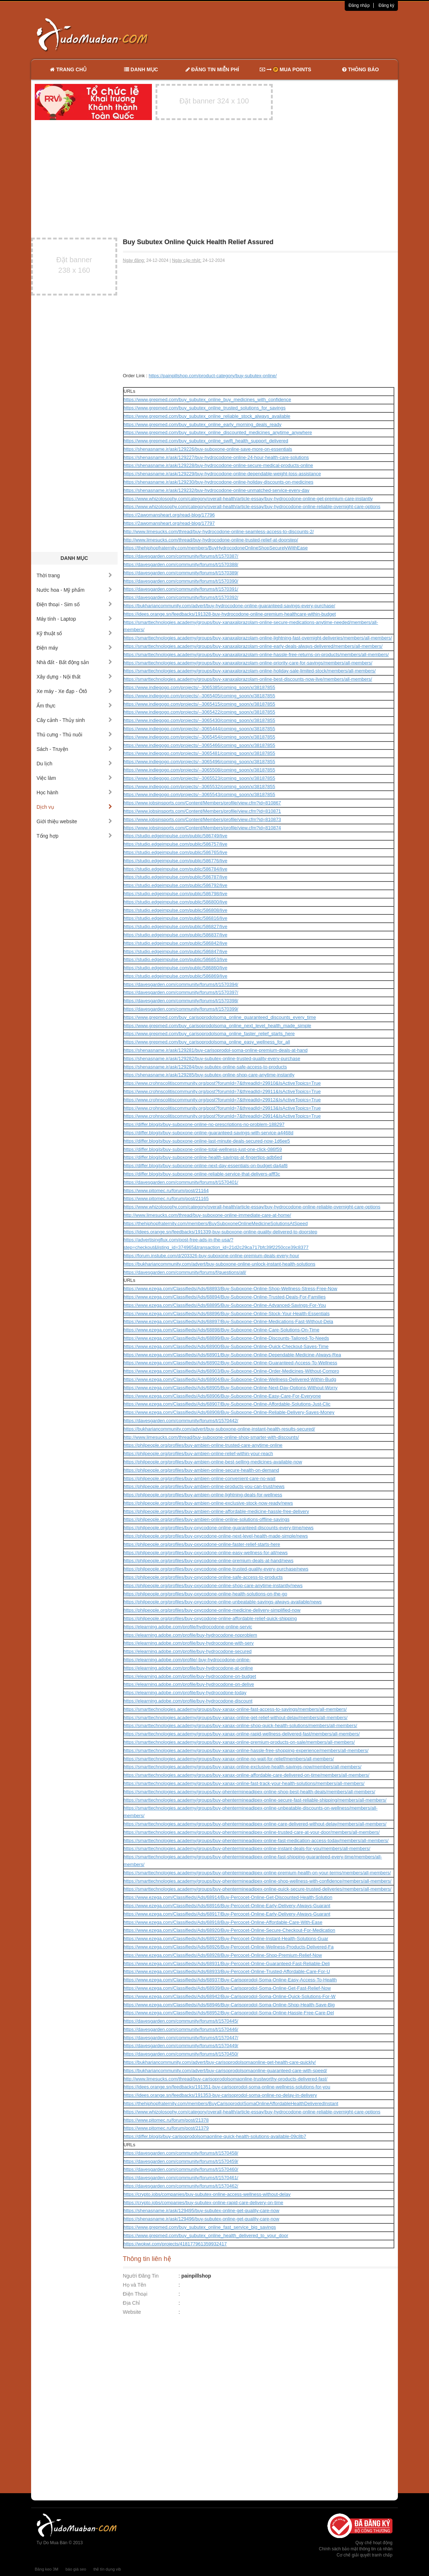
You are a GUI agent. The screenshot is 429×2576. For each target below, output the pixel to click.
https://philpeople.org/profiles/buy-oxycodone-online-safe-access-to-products (203, 1577)
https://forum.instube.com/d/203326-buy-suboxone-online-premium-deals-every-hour (212, 1255)
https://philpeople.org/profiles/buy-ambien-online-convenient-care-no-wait (200, 1478)
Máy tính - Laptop (74, 619)
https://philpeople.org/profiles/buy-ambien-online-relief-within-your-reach (198, 1453)
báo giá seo (75, 2569)
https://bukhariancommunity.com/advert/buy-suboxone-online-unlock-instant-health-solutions (219, 1264)
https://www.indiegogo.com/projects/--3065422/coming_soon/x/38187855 (199, 712)
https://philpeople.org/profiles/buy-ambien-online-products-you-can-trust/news (204, 1486)
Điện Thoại (135, 2294)
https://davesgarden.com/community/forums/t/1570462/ (181, 2186)
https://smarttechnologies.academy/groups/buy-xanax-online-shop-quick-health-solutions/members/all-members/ (240, 1725)
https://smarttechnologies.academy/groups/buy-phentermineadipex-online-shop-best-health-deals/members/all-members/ (249, 1791)
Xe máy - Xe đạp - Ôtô (74, 691)
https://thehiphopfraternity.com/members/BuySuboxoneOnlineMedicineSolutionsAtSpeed (216, 1223)
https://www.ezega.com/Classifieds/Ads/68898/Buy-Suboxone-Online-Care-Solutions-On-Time (221, 1329)
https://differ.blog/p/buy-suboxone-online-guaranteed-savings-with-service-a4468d (209, 1132)
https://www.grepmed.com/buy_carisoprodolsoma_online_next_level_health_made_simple (217, 1025)
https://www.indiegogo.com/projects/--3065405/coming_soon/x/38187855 (199, 695)
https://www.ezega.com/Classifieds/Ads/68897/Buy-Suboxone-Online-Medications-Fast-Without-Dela (228, 1321)
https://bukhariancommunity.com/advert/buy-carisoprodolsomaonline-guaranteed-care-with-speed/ (225, 2070)
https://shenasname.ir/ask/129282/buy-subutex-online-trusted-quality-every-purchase (212, 1058)
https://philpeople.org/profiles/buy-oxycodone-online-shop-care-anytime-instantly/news (213, 1585)
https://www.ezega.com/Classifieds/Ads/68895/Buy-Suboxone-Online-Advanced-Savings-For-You (225, 1305)
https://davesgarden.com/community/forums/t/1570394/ (181, 984)
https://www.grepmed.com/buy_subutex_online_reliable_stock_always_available (207, 416)
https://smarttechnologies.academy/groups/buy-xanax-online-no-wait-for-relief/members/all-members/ (229, 1758)
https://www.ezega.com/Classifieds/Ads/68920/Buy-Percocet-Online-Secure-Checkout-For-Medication (229, 1930)
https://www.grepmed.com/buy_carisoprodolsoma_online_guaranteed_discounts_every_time (220, 1017)
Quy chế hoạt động (374, 2542)
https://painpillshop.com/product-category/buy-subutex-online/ (213, 375)
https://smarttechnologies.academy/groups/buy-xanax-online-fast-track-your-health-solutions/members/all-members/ (244, 1783)
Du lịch (74, 763)
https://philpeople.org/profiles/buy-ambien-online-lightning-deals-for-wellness (203, 1494)
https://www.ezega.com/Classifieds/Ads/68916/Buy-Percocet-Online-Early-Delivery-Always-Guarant (227, 1905)
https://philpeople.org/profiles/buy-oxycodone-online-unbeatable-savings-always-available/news (223, 1601)
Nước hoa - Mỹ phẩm (74, 590)
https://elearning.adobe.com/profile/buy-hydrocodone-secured (188, 1651)
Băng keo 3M (46, 2569)
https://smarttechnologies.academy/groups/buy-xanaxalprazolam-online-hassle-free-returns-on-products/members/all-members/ (256, 654)
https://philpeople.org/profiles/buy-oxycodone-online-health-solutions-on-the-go (205, 1594)
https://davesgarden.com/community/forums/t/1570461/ (181, 2177)
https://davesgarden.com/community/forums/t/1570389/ (181, 572)
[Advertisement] (291, 34)
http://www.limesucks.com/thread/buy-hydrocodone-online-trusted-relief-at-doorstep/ (211, 540)
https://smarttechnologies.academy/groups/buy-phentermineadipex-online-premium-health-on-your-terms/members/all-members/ (257, 1872)
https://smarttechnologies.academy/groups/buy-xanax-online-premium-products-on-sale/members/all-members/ (239, 1742)
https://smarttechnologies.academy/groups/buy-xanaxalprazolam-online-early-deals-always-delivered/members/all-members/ (253, 646)
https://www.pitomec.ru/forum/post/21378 (166, 2120)
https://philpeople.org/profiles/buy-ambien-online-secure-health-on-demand (201, 1470)
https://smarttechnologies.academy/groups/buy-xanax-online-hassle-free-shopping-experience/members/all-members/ (246, 1750)
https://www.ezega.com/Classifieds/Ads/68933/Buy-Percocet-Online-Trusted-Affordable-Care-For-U (227, 1971)
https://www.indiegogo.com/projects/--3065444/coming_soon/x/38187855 (199, 728)
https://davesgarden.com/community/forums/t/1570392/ (181, 597)
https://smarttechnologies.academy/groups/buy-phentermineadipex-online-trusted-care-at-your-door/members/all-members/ (252, 1832)
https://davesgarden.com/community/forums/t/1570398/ (181, 1000)
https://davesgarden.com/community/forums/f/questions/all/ (185, 1272)
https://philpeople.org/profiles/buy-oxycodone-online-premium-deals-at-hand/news (209, 1560)
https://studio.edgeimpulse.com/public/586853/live (176, 959)
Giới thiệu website (74, 821)
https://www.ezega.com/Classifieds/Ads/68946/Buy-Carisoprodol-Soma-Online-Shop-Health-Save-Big (229, 2004)
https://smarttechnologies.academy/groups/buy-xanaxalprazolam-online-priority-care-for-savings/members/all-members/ (248, 663)
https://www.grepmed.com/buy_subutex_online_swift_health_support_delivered (206, 440)
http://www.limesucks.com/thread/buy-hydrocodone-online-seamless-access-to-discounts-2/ (219, 531)
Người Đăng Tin (141, 2276)
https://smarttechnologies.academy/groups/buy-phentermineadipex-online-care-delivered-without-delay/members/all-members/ (255, 1824)
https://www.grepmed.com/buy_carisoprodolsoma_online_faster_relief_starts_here (209, 1033)
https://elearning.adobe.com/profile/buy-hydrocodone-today (185, 1692)
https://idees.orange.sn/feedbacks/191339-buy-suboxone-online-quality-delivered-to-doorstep (221, 1231)
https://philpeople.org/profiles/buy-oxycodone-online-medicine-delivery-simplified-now (212, 1610)
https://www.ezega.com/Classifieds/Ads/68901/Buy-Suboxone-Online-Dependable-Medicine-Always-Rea (232, 1354)
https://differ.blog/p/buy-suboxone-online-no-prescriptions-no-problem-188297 (204, 1124)
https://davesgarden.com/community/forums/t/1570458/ (181, 2153)
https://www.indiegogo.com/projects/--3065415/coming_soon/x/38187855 (199, 704)
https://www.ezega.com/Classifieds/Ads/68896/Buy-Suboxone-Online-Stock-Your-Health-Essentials (227, 1313)
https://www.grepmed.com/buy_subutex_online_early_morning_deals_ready (202, 424)
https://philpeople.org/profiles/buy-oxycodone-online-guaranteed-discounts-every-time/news (219, 1527)
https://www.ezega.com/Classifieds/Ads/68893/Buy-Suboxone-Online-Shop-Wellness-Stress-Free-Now (230, 1288)
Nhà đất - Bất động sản (74, 662)
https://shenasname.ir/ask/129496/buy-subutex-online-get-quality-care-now (202, 2219)
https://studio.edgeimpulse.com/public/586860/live (176, 967)
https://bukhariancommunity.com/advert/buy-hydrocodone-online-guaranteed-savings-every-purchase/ (229, 605)
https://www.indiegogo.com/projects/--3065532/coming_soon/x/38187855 (199, 786)
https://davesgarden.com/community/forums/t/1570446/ (181, 2029)
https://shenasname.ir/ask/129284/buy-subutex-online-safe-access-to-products (205, 1067)
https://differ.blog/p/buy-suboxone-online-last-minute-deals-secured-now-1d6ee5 (207, 1141)
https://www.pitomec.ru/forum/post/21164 (166, 1190)
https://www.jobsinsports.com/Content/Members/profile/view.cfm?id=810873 (202, 819)
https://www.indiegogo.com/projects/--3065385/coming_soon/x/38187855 (199, 687)
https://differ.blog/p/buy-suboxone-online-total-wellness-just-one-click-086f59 (203, 1149)
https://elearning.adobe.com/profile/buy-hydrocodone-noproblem (190, 1635)
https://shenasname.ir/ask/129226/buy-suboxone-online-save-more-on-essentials (208, 449)
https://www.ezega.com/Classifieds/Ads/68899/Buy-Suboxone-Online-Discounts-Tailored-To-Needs (226, 1338)
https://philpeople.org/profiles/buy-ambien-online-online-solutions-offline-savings (207, 1519)
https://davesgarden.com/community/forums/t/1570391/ (181, 589)
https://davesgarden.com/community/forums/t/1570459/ (181, 2161)
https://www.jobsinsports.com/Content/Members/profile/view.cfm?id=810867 (202, 802)
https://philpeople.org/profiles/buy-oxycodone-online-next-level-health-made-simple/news (216, 1536)
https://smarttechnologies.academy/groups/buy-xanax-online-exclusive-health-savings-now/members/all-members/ (243, 1766)
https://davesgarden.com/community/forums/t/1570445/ (181, 2021)
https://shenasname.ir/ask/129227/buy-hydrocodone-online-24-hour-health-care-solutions (216, 457)
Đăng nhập (359, 5)
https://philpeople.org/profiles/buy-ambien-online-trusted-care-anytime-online (203, 1445)
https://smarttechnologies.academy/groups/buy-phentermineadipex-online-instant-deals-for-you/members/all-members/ (247, 1848)
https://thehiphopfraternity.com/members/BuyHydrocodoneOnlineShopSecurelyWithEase (216, 548)
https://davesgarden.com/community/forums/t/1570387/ (181, 556)
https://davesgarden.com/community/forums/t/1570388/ (181, 564)
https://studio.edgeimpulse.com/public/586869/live (176, 976)
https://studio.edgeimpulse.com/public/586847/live (176, 951)
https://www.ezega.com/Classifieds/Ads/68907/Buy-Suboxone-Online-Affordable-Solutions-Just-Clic (227, 1404)
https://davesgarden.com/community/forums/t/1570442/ (181, 1420)
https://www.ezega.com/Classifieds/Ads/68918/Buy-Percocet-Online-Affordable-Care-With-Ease (223, 1922)
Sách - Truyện (74, 749)
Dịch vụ (74, 807)
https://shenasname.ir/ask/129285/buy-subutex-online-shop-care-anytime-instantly (209, 1074)
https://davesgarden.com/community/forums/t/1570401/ (181, 1182)
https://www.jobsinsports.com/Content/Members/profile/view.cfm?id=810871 (202, 811)
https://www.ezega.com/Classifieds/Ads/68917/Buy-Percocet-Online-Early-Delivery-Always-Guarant (227, 1914)
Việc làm (74, 778)
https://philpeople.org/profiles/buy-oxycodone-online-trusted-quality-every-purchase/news (216, 1569)
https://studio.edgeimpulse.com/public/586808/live (176, 910)
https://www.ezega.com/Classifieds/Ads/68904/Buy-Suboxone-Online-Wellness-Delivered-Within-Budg (230, 1379)
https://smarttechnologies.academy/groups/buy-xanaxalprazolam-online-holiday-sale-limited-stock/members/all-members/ (250, 670)
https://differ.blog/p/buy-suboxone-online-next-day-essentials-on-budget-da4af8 (206, 1165)
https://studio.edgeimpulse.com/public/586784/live (176, 869)
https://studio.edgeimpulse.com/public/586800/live (176, 902)
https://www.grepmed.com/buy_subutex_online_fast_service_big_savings (200, 2227)
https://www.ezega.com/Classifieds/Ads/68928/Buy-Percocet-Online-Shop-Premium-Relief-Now (223, 1955)
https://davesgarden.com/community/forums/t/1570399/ (181, 1009)
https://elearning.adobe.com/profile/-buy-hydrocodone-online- (187, 1659)
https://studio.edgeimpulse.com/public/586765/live (176, 852)
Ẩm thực (74, 706)
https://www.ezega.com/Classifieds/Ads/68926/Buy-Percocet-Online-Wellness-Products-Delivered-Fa (229, 1947)
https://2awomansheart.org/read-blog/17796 (169, 515)
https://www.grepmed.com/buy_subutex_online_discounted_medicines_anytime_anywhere (218, 432)
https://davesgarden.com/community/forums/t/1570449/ (181, 2045)
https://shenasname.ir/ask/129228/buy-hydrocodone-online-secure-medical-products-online (218, 465)
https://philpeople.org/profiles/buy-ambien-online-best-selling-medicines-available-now (213, 1462)
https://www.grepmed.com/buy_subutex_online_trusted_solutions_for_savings (205, 408)
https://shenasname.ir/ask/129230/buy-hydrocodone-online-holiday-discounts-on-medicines (219, 482)
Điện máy (74, 648)
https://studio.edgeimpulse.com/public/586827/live (176, 926)
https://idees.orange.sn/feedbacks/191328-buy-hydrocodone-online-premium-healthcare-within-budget (230, 614)
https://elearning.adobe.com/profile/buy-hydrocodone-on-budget (190, 1676)
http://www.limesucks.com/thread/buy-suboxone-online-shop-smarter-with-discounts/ (211, 1437)
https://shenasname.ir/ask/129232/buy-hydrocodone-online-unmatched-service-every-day (217, 490)
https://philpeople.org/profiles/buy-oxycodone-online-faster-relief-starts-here (202, 1544)
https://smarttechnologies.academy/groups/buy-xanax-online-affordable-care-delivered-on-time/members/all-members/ (247, 1775)
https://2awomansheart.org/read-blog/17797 (169, 523)
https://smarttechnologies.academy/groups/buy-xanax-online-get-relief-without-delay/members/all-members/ (236, 1717)
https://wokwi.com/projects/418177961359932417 (175, 2243)
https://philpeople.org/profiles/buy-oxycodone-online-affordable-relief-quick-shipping (210, 1618)
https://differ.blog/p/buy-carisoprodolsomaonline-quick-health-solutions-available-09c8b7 (215, 2136)
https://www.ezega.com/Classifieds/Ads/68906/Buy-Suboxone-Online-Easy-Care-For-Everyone (222, 1396)
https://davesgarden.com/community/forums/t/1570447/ (181, 2037)
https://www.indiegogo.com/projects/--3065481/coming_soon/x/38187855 (199, 753)
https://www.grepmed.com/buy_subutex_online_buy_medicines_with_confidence (207, 399)
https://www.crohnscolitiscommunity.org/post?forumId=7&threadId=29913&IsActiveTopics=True (222, 1108)
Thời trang (74, 575)
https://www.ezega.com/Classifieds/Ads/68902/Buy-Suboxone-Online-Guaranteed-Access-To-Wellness (230, 1362)
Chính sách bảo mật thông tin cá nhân (355, 2548)
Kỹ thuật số (74, 633)
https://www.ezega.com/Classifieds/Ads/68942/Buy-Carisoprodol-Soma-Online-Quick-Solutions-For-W (230, 1996)
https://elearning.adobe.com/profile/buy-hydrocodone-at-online (188, 1668)
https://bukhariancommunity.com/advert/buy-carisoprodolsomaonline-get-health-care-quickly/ (220, 2062)
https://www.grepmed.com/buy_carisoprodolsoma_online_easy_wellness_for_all (207, 1042)
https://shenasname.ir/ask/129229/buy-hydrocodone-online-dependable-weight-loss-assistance (222, 473)
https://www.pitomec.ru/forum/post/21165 (166, 1198)
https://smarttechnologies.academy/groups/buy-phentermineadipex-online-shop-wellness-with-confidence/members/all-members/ (258, 1881)
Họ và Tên (134, 2285)
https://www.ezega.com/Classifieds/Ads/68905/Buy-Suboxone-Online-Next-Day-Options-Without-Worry (231, 1387)
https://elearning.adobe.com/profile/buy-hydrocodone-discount (188, 1701)
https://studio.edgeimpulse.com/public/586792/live (176, 885)
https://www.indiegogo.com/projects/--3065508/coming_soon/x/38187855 (199, 770)
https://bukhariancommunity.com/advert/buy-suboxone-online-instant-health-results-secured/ (219, 1429)
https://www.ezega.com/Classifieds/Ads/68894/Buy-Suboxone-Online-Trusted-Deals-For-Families (225, 1297)
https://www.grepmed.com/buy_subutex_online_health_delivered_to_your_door (206, 2235)
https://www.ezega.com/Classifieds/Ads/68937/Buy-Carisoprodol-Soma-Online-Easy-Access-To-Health (230, 1979)
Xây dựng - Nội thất (74, 677)
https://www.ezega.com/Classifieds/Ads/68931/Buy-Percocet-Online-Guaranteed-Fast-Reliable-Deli (227, 1963)
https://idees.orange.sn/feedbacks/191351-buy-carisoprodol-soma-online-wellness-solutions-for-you (227, 2087)
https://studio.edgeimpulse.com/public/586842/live (176, 943)
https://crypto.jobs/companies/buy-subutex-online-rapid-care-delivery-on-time (203, 2202)
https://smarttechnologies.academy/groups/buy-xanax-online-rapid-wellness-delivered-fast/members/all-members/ (242, 1734)
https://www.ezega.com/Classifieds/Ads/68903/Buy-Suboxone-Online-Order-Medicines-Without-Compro (231, 1371)
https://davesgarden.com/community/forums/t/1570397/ (181, 992)
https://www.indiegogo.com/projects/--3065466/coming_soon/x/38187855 (199, 745)
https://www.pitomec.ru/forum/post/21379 (166, 2128)
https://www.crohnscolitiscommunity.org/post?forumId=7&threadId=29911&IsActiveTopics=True (222, 1091)
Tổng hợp (74, 836)
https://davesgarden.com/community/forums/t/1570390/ (181, 581)
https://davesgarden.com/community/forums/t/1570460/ (181, 2169)
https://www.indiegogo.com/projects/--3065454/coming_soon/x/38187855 (199, 737)
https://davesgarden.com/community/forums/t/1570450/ (181, 2054)
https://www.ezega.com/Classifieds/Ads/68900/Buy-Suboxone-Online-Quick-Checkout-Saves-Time (226, 1346)
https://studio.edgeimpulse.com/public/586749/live (176, 835)
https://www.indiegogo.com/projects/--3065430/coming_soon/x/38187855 (199, 720)
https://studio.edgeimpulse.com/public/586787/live (176, 877)
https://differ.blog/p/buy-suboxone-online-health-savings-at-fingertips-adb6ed (203, 1157)
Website (132, 2312)
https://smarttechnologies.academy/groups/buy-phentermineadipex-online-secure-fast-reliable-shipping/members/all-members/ (255, 1800)
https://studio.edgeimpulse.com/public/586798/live (176, 893)
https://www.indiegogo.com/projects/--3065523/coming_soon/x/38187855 (199, 778)
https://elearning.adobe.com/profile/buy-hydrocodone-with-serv (189, 1643)
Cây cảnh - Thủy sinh (74, 720)
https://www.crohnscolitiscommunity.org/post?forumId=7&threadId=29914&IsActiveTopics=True (222, 1116)
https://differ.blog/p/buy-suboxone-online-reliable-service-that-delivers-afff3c (202, 1174)
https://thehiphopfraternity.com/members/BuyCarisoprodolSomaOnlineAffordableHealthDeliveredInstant (231, 2103)
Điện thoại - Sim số (74, 604)
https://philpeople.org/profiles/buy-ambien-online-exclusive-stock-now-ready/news (208, 1503)
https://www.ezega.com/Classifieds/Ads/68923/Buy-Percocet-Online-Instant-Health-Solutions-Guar (226, 1938)
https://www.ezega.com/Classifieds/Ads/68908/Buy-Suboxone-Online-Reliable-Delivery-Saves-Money (229, 1412)
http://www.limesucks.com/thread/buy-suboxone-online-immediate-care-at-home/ (207, 1215)
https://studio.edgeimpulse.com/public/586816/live (176, 918)
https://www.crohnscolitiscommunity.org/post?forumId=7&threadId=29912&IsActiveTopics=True (222, 1099)
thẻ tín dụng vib (107, 2569)
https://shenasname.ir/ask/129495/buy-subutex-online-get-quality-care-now (202, 2210)
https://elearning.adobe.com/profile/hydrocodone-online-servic (188, 1626)
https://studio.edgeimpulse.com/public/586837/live (176, 935)
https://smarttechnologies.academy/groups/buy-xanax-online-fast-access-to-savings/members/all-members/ (235, 1709)
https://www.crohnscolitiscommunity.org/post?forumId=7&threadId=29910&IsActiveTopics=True (222, 1083)
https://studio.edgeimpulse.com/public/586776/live (176, 860)
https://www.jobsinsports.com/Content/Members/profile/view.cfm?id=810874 (202, 827)
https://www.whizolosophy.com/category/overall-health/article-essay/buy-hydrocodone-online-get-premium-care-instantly (248, 498)
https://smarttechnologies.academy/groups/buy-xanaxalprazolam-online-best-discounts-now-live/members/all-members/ (248, 679)
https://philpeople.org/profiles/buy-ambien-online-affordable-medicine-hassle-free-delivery (216, 1511)
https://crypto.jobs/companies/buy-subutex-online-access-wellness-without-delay (207, 2194)
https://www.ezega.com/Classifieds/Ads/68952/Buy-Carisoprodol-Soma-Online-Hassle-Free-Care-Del (229, 2012)
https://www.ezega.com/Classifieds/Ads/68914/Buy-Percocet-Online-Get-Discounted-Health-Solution (228, 1897)
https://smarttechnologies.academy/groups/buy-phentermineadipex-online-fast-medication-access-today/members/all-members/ (256, 1840)
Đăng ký (386, 5)
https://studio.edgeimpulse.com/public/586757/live (176, 844)
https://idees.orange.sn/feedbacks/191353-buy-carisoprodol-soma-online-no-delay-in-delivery (220, 2095)
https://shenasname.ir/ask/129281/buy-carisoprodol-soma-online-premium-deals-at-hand (216, 1050)
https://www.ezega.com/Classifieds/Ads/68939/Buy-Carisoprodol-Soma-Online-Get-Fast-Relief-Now (227, 1988)
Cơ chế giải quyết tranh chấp (364, 2555)
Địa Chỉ (131, 2303)
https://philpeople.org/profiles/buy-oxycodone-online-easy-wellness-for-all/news (206, 1552)
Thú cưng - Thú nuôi (74, 734)
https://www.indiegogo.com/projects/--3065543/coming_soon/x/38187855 (199, 794)
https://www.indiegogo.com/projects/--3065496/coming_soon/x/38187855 (199, 761)
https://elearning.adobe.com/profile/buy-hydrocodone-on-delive (189, 1684)
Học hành (74, 792)
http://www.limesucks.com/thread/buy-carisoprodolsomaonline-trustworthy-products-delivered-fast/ (226, 2079)
